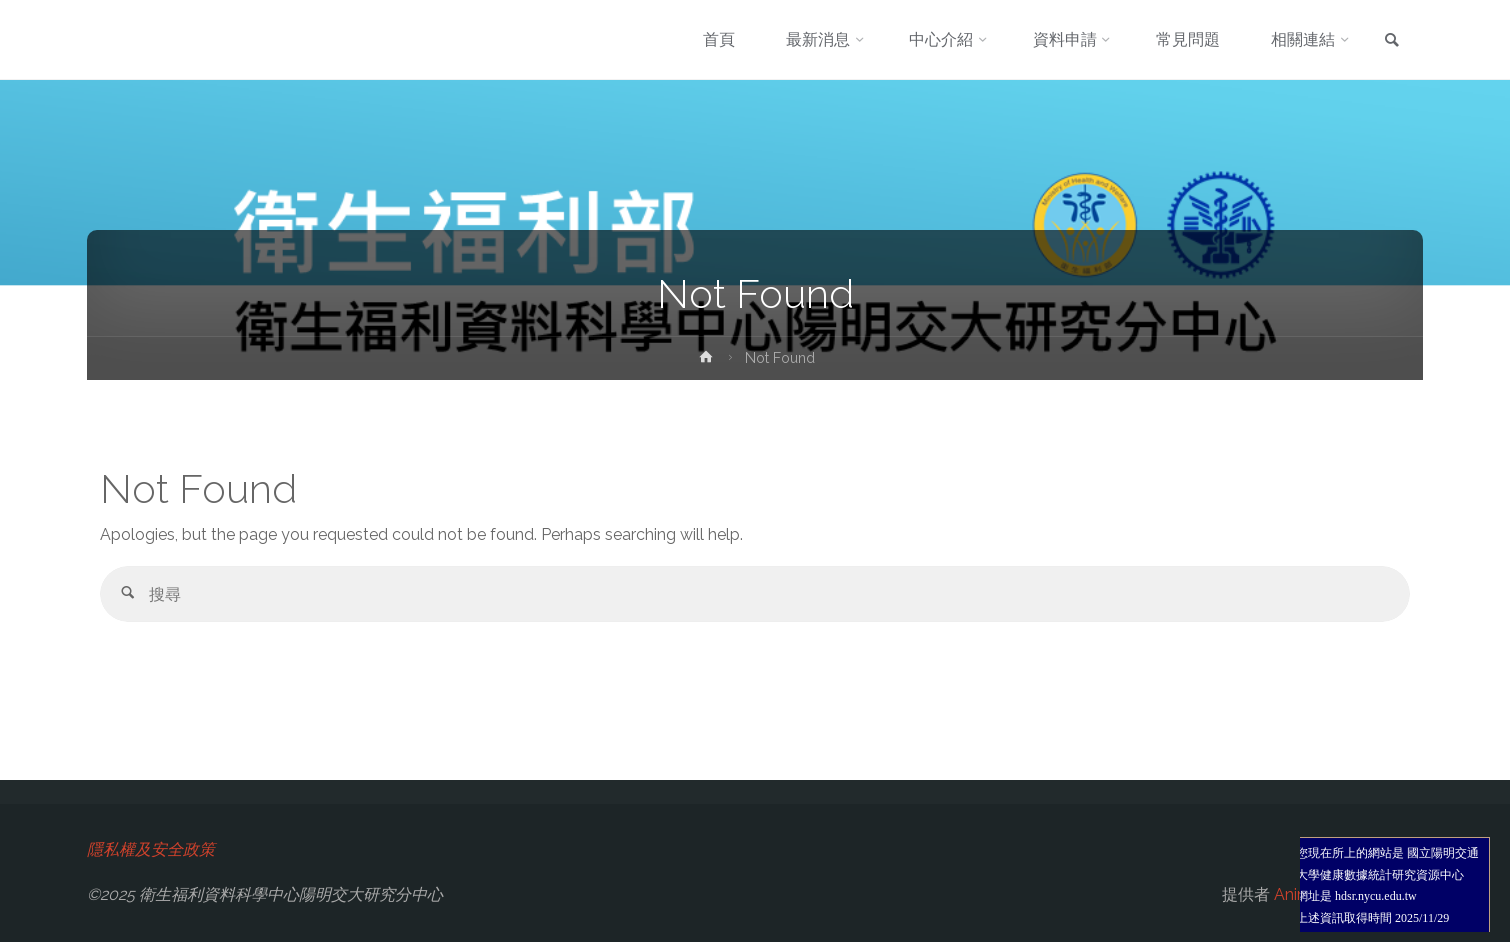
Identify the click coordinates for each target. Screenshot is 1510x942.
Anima (1295, 894)
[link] (1392, 41)
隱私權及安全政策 (151, 849)
